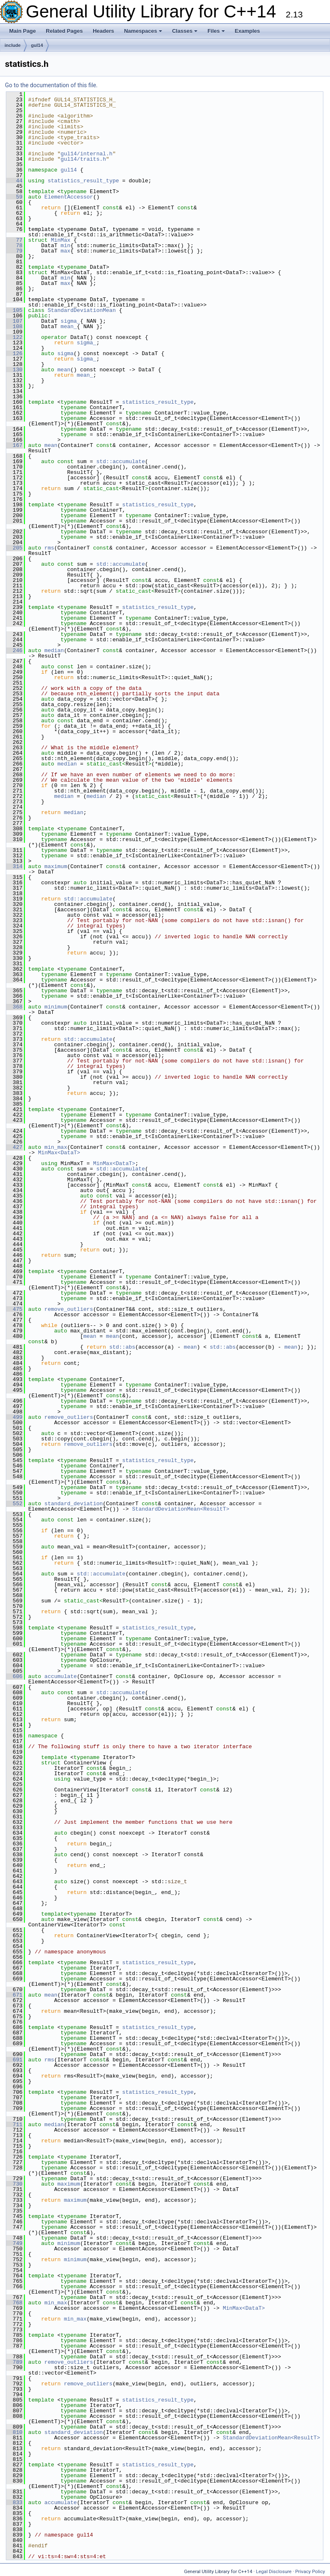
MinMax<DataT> (59, 1152)
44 (14, 180)
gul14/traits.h (83, 159)
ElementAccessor (68, 197)
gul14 (37, 45)
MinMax (60, 240)
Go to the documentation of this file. (51, 85)
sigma (65, 353)
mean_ (69, 326)
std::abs (122, 1347)
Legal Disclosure (274, 2571)
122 (14, 337)
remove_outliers (68, 1309)
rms (49, 548)
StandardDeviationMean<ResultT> (180, 1509)
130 (14, 369)
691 (14, 2059)
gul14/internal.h (87, 153)
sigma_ (70, 321)
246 (14, 650)
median (54, 650)
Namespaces (143, 31)
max (65, 251)
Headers (103, 31)
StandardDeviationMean (82, 310)
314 (14, 866)
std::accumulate (120, 461)
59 (14, 197)
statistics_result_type (83, 180)
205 (14, 548)
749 (14, 2243)
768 (14, 2302)
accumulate (60, 1676)
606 (14, 1676)
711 (14, 2124)
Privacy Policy (310, 2571)
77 (14, 240)
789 (14, 2362)
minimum (55, 1007)
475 (14, 1309)
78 (14, 245)
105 (14, 310)
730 (14, 2184)
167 (14, 445)
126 (14, 353)
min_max (55, 1147)
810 (14, 2432)
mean (63, 369)
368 (14, 1007)
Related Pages (64, 31)
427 (14, 1147)
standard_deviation (73, 1503)
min (65, 245)
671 (14, 1995)
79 (14, 251)
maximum (55, 866)
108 (14, 326)
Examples (247, 31)
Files (216, 31)
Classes (184, 31)
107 (14, 321)
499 (14, 1417)
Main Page (22, 31)
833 (14, 2502)
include (13, 45)
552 (14, 1503)
